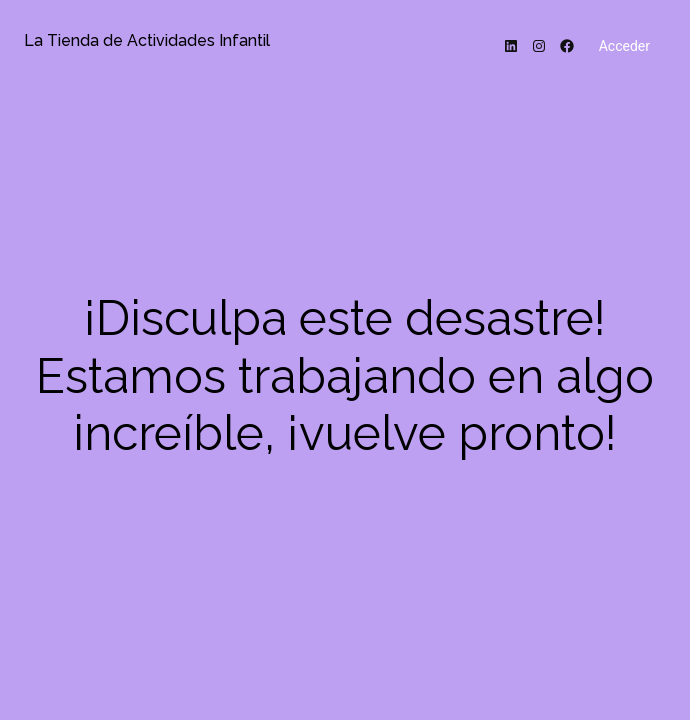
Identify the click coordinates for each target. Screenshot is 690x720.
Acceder (624, 46)
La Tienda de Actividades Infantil (147, 40)
